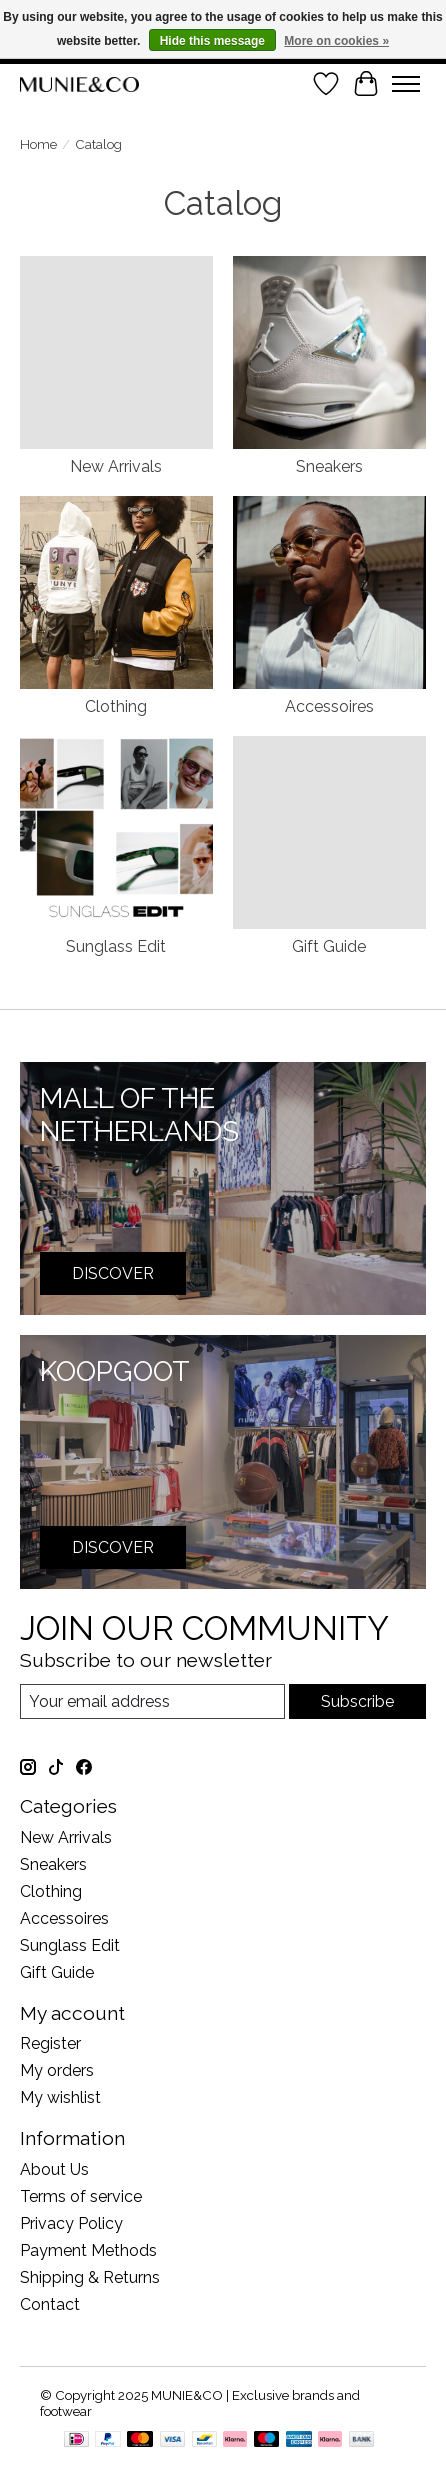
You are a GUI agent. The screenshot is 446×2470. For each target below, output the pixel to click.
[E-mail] (152, 1701)
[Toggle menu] (406, 84)
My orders (57, 2070)
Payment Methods (88, 2250)
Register (50, 2043)
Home (38, 144)
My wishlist (60, 2097)
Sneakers (329, 466)
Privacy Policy (71, 2223)
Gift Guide (329, 946)
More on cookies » (336, 41)
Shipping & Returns (90, 2277)
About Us (54, 2169)
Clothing (116, 706)
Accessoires (329, 706)
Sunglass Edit (116, 946)
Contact (50, 2304)
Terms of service (81, 2196)
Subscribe (357, 1701)
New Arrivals (116, 466)
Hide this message (212, 41)
